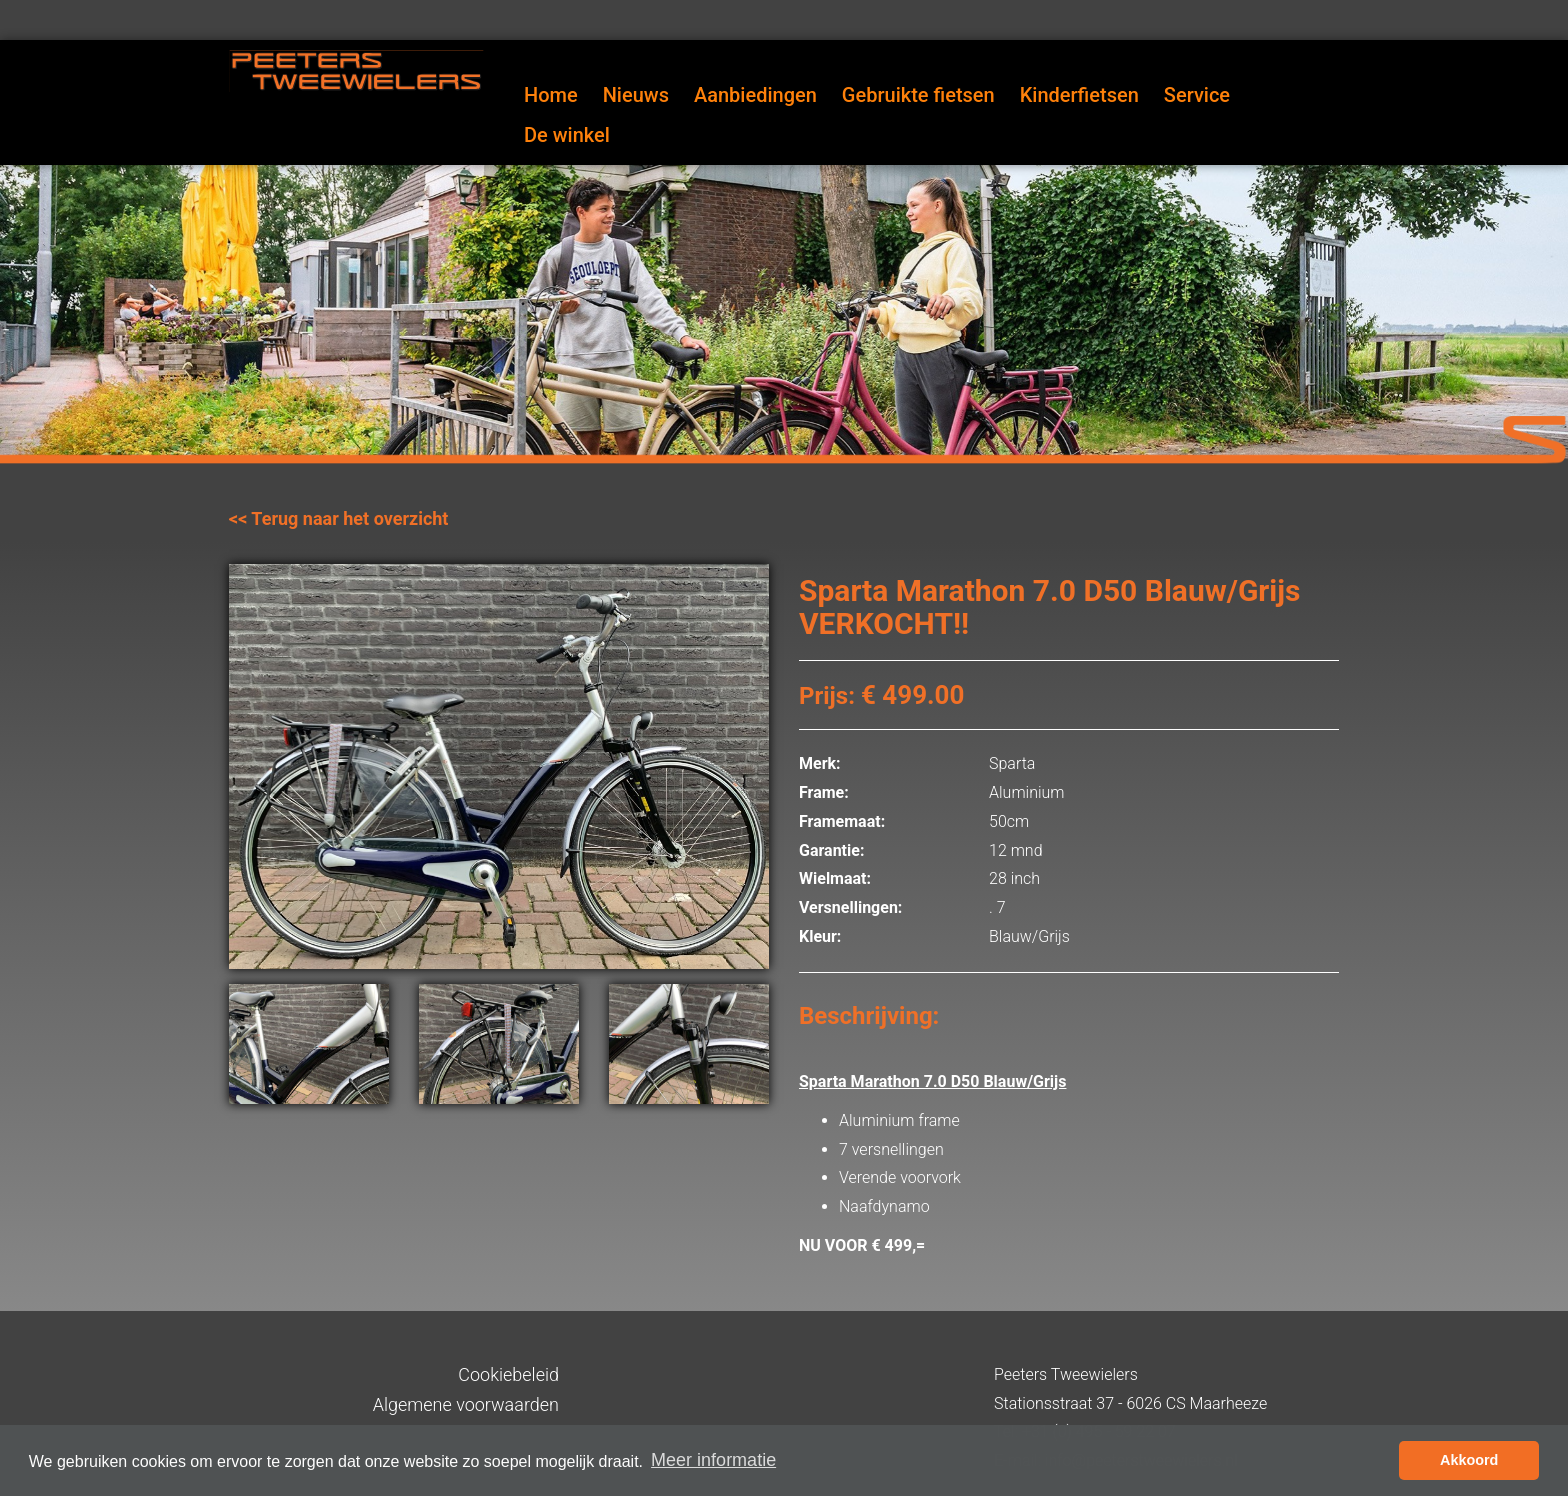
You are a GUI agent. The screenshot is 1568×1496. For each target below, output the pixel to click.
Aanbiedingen (755, 95)
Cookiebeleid (508, 1374)
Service (1197, 95)
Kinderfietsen (1079, 95)
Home (551, 95)
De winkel (567, 135)
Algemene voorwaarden (466, 1404)
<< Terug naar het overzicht (338, 518)
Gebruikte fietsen (918, 95)
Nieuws (636, 95)
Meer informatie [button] (713, 1460)
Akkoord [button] (1469, 1460)
